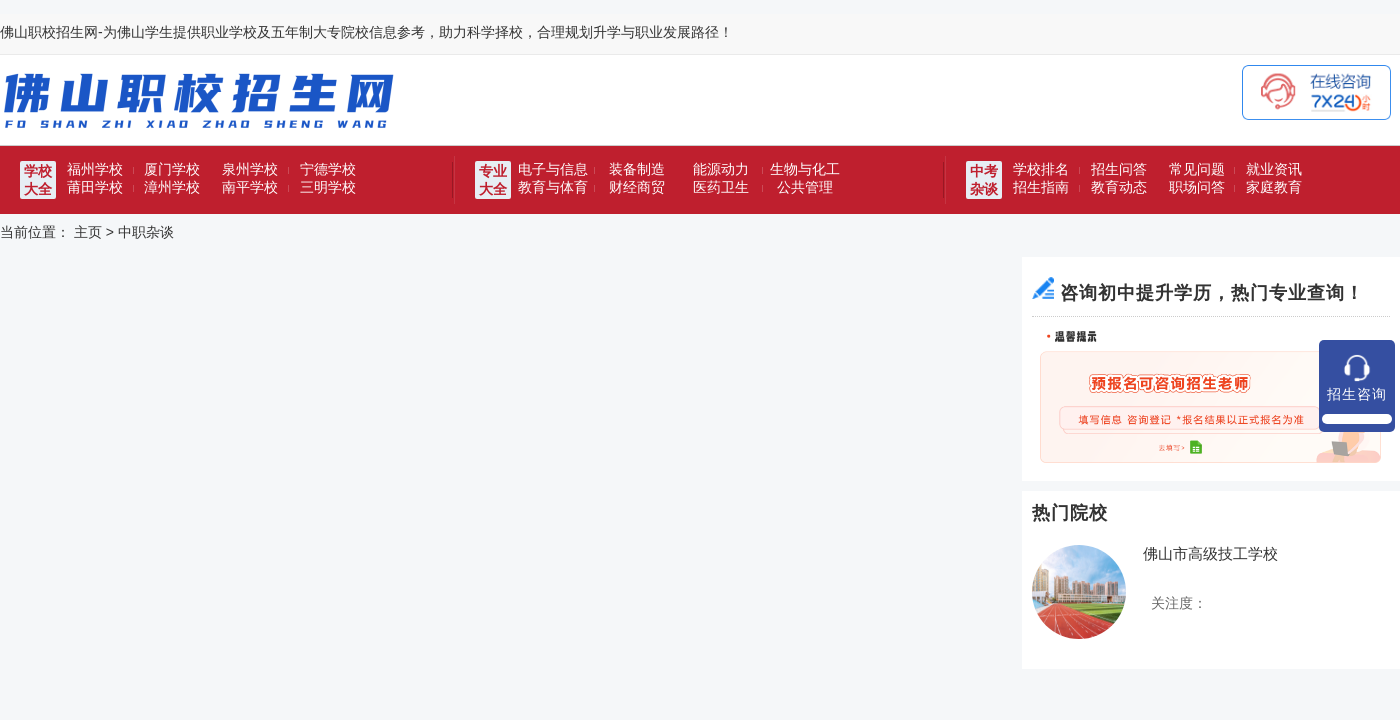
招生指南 (1041, 187)
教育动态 (1119, 187)
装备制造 (637, 169)
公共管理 (805, 187)
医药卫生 (721, 187)
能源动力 (721, 169)
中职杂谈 (146, 232)
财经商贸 (637, 187)
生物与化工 (805, 169)
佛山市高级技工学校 (1210, 553)
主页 (88, 232)
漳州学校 (172, 187)
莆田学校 (95, 187)
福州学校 (95, 169)
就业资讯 (1274, 169)
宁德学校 (328, 169)
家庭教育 (1274, 187)
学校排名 (1041, 169)
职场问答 (1197, 187)
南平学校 (250, 187)
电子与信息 (553, 169)
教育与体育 (553, 187)
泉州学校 (250, 169)
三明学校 (328, 187)
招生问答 (1119, 169)
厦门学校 (172, 169)
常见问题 (1197, 169)
